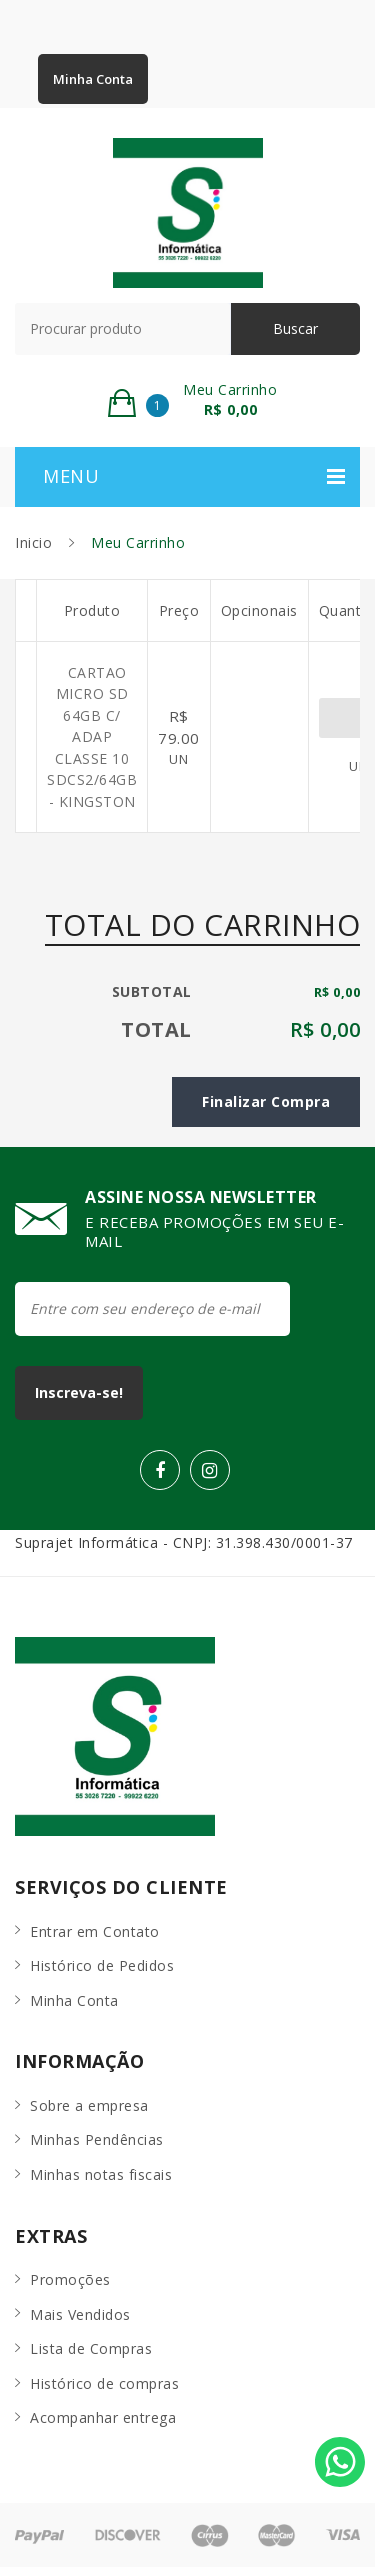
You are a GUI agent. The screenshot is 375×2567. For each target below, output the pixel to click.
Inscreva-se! (79, 1392)
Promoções (70, 2279)
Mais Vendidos (80, 2314)
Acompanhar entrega (103, 2417)
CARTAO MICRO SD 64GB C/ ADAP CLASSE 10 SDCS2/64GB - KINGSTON (92, 737)
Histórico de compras (104, 2383)
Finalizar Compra (266, 1101)
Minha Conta (93, 79)
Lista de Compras (91, 2348)
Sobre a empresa (89, 2105)
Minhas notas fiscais (101, 2174)
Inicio (33, 542)
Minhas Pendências (97, 2139)
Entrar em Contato (95, 1931)
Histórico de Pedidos (102, 1965)
